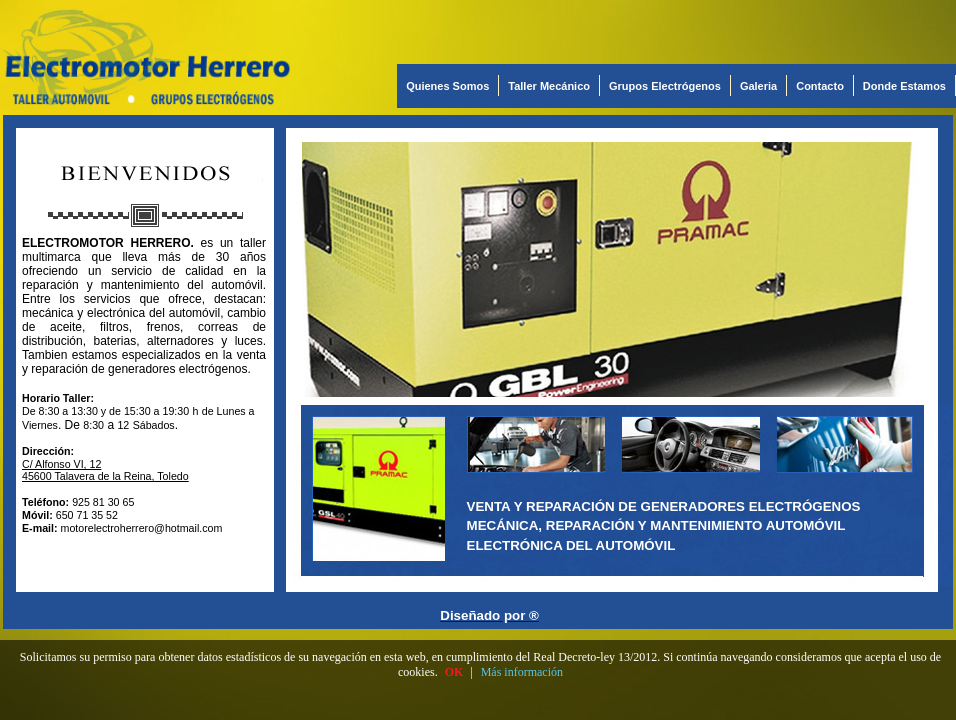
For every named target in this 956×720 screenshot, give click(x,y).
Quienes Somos (447, 86)
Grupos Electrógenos (665, 86)
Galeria (758, 86)
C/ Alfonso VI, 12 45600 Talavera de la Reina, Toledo (105, 470)
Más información (522, 672)
